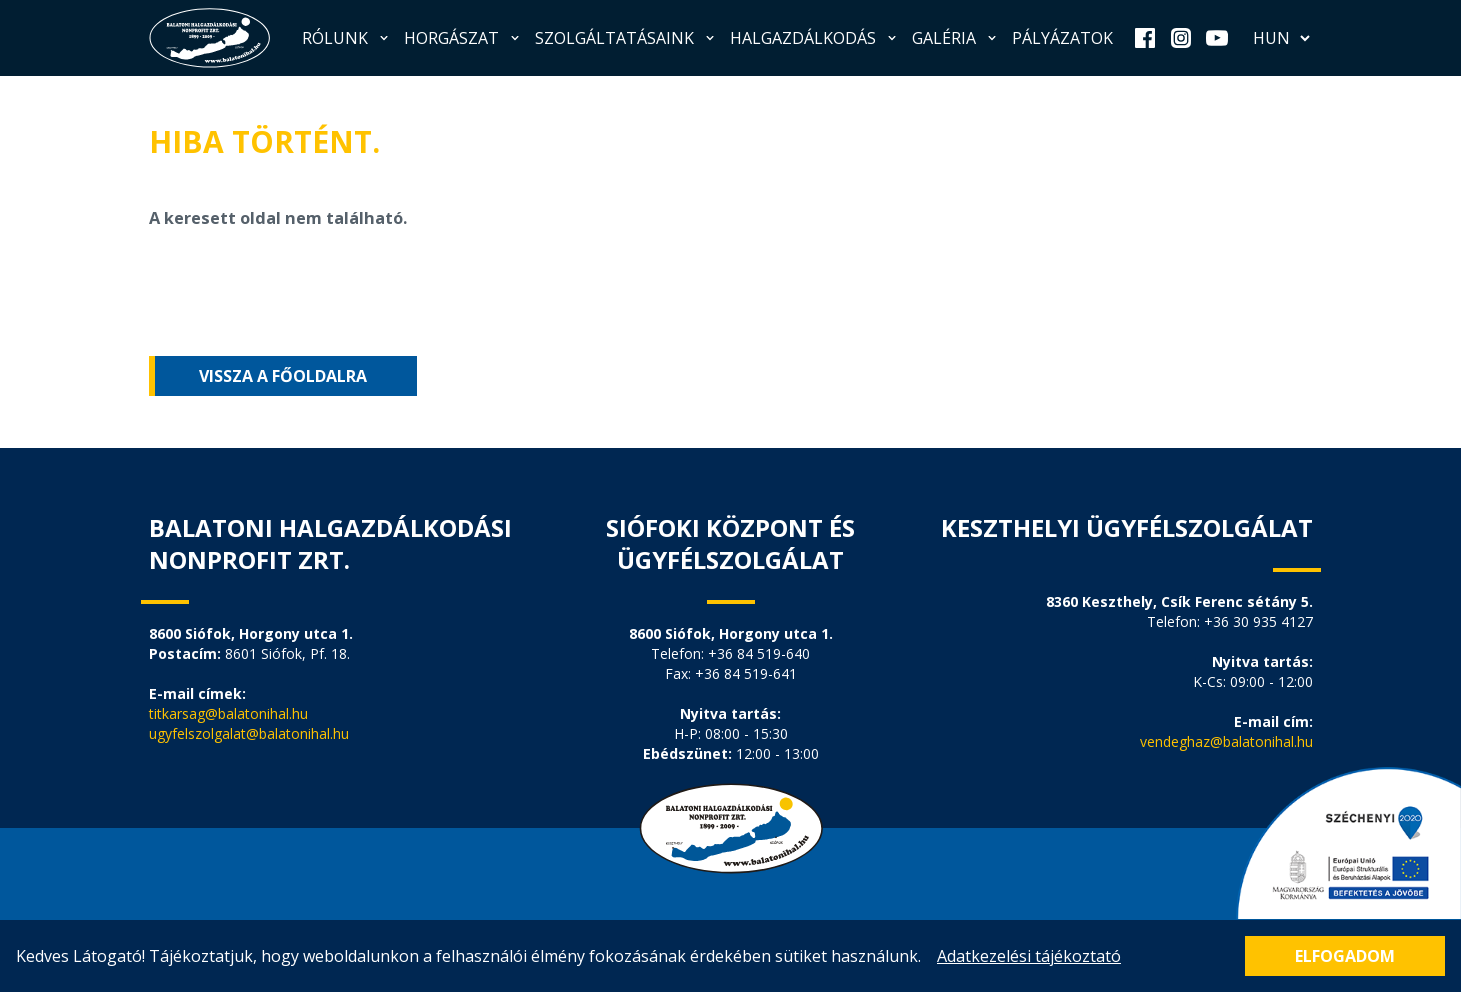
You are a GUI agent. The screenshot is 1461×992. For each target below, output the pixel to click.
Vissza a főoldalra (283, 376)
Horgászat (463, 38)
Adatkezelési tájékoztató (1029, 956)
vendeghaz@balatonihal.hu (1226, 741)
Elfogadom (1345, 956)
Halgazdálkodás (815, 38)
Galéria (956, 38)
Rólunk (347, 38)
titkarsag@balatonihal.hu (228, 713)
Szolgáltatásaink (626, 38)
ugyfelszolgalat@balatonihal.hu (249, 733)
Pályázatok (1062, 38)
